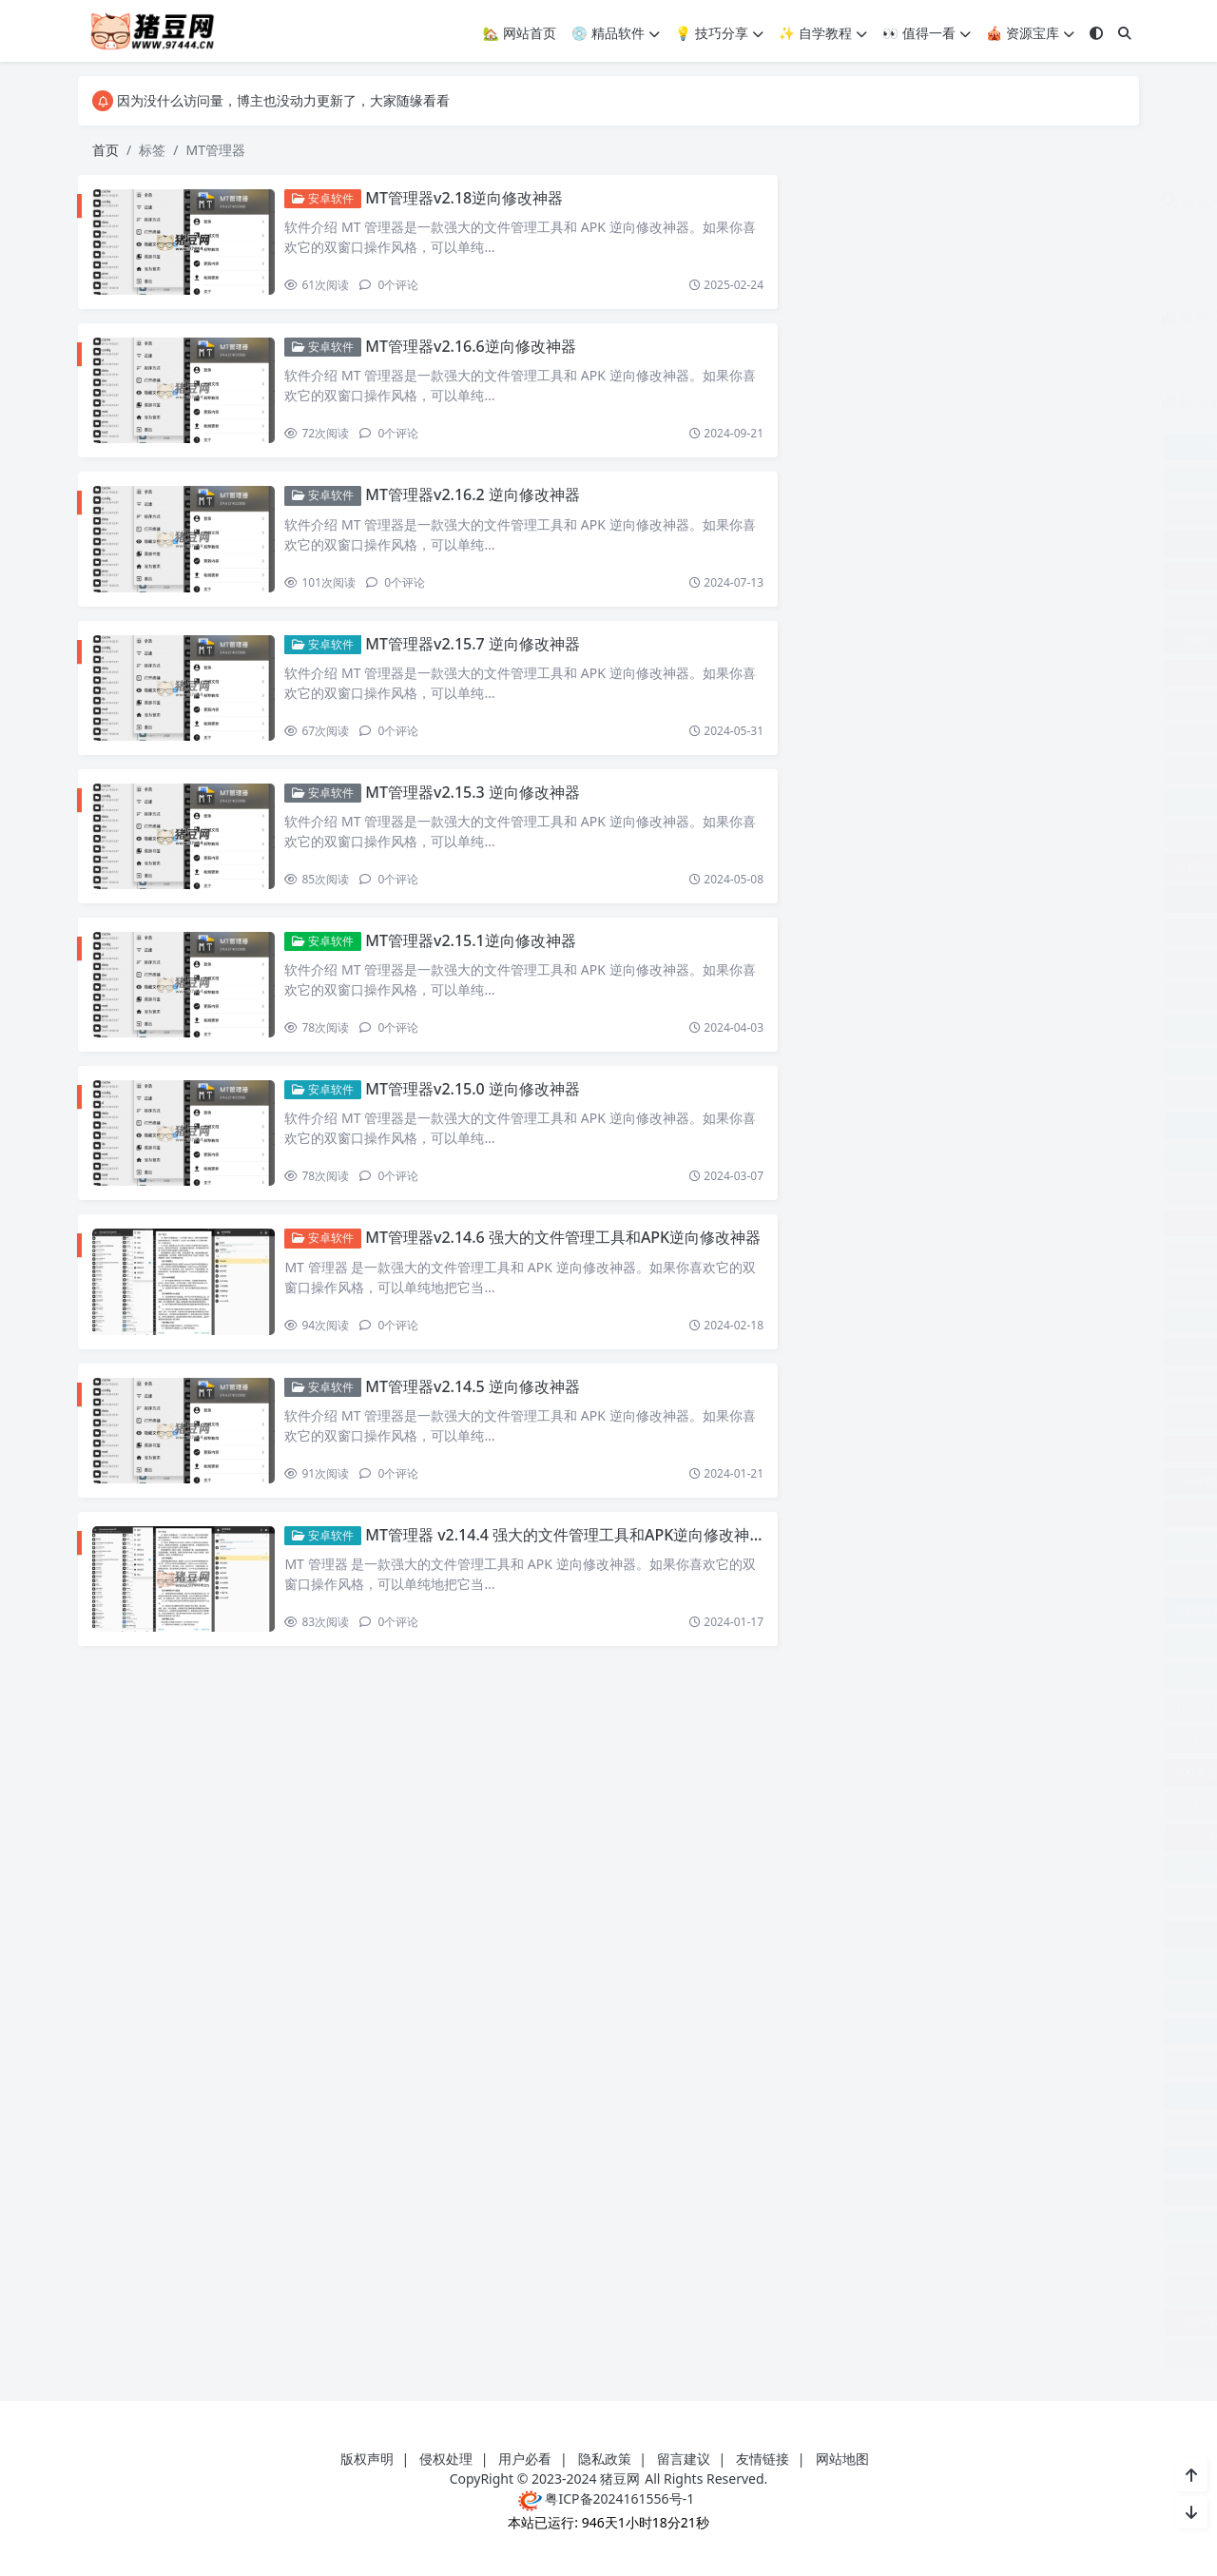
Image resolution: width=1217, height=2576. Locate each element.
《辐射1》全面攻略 (872, 834)
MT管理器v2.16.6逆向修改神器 (478, 349)
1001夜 (983, 1610)
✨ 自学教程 (823, 33)
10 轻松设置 (1067, 1481)
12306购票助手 (856, 2322)
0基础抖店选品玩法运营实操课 (964, 1384)
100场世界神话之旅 (884, 1740)
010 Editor (1044, 899)
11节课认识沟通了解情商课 (964, 2192)
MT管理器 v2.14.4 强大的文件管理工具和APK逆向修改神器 (572, 1561)
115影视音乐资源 (884, 2063)
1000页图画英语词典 (869, 1610)
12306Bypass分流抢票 (1053, 2257)
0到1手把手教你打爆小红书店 (964, 996)
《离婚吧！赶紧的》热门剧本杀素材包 (964, 802)
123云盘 (954, 2322)
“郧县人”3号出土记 (1062, 511)
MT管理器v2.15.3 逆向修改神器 (480, 803)
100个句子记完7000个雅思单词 (964, 1643)
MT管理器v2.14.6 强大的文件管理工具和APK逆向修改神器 (570, 1258)
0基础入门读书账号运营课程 (964, 1190)
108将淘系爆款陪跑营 (872, 1869)
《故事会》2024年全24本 (963, 737)
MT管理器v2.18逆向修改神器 (471, 197)
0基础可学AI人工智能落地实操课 (964, 1287)
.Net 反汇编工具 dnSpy (1044, 446)
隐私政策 (604, 2459)
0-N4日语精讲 (1044, 867)
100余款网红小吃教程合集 (1044, 1707)
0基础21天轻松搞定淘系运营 (964, 1093)
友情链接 (762, 2459)
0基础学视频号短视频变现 (964, 1352)
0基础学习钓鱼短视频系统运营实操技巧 (964, 1319)
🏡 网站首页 (519, 33)
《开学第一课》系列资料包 (964, 673)
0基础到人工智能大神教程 (884, 1255)
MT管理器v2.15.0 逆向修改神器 (480, 1106)
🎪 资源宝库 (1030, 33)
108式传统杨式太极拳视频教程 (1033, 1869)
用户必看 (524, 2459)
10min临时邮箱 (883, 1901)
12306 (844, 2257)
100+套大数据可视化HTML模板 (964, 1513)
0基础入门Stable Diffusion (964, 1125)
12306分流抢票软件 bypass (887, 2289)
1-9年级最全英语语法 (964, 1449)
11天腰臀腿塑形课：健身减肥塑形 (964, 2128)
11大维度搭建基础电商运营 (964, 2095)
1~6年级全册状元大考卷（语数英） (906, 1481)
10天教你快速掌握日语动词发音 (964, 1966)
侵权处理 (446, 2459)
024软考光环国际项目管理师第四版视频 (964, 931)
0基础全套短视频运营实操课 (964, 1222)
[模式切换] (1096, 33)
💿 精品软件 (615, 33)
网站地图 (842, 2459)
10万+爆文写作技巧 (1044, 1901)
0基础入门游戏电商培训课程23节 (964, 1158)
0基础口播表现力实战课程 (1044, 1255)
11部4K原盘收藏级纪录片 (883, 2225)
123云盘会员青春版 (1061, 2322)
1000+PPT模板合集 (1045, 1546)
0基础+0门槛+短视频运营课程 (963, 1061)
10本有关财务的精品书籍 (964, 1998)
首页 (105, 150)
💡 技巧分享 (719, 33)
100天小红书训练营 (884, 1804)
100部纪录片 (884, 1837)
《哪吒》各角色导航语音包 (885, 640)
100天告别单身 (1072, 1772)
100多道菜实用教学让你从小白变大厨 (912, 1772)
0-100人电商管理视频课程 (884, 867)
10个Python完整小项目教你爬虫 (964, 1934)
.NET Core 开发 (883, 446)
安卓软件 (330, 198)
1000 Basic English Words (885, 1546)
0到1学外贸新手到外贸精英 (964, 964)
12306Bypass (933, 2257)
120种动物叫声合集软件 (1044, 2225)
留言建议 (683, 2459)
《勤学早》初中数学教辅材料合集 (964, 608)
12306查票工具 (1048, 2289)
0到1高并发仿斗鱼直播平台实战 (964, 1028)
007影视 (883, 899)
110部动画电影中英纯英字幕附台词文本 (964, 2031)
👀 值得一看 (926, 33)
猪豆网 (620, 2478)
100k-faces (1077, 1610)
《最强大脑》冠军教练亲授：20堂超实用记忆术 (964, 770)
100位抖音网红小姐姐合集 (884, 1707)
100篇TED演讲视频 (1044, 1804)
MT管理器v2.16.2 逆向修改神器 (480, 501)
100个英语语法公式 (1061, 1675)
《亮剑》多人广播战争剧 (964, 543)
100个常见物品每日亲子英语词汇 (901, 1675)
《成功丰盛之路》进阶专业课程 (964, 705)
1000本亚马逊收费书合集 (1044, 1578)
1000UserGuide (883, 1578)
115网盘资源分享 (1044, 2063)
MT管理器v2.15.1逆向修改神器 (478, 954)
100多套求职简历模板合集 (1044, 1740)
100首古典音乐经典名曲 (1044, 1837)
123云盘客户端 (964, 2354)
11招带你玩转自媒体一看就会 (964, 2160)
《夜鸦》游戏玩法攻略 (1046, 640)
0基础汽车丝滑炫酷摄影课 (884, 1416)
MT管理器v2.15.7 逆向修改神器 (480, 652)
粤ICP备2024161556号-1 (606, 2498)
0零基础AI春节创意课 (1044, 1416)
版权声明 (367, 2459)
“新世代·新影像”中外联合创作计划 (902, 511)
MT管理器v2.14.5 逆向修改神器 (480, 1409)
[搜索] (1125, 33)
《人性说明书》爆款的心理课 (964, 576)
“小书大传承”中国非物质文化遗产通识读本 (965, 479)
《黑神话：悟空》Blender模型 (1033, 834)
